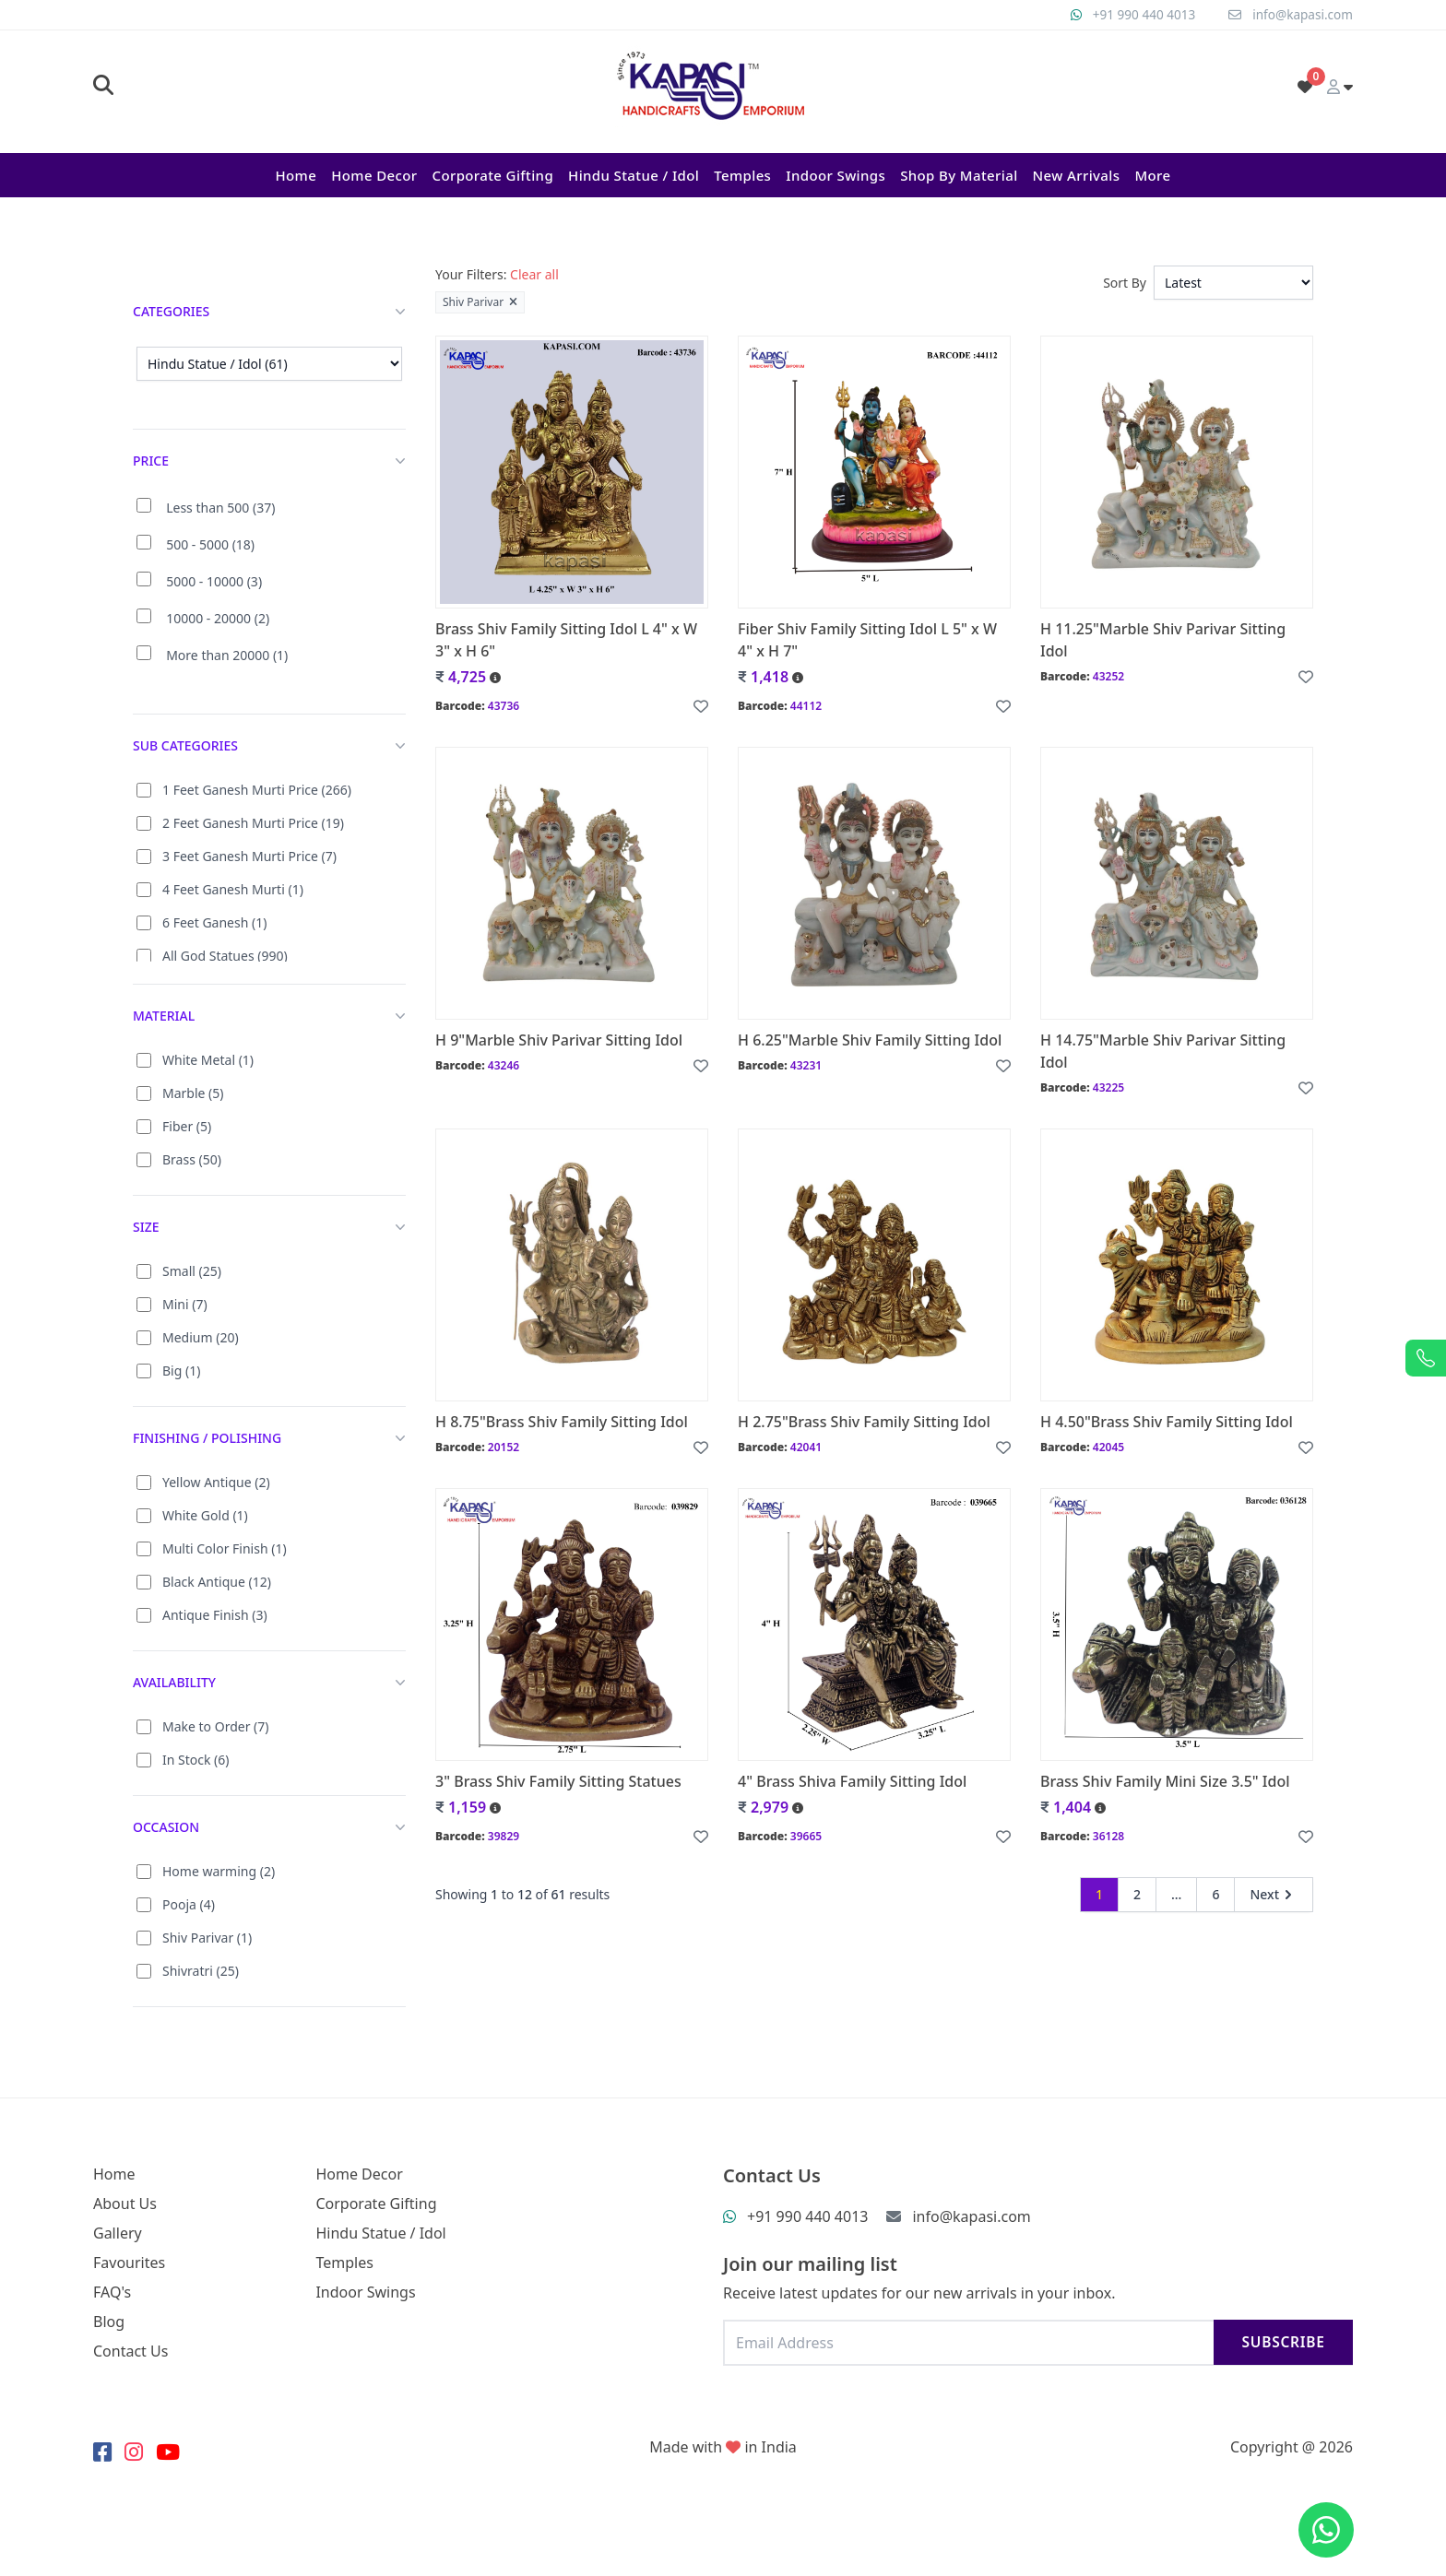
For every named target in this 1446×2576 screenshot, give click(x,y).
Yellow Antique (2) (216, 1482)
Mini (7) (184, 1304)
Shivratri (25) (200, 1970)
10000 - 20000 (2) (217, 618)
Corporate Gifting (492, 175)
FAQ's (112, 2292)
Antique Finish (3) (214, 1615)
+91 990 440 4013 (1139, 14)
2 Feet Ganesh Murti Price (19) (253, 823)
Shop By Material (958, 175)
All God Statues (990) (225, 955)
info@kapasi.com (1301, 14)
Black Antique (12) (216, 1581)
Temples (742, 175)
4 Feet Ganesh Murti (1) (232, 889)
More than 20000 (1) (227, 655)
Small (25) (191, 1271)
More (1152, 175)
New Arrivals (1076, 175)
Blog (108, 2321)
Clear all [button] (534, 274)
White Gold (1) (205, 1515)
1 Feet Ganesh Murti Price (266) (256, 789)
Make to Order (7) (215, 1726)
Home (295, 175)
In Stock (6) (196, 1759)
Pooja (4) (188, 1904)
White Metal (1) (208, 1060)
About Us (125, 2203)
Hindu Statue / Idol (633, 175)
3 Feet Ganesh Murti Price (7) (249, 856)
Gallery (117, 2233)
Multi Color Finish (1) (224, 1548)
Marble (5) (193, 1093)
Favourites (129, 2262)
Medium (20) (200, 1337)
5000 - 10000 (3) (214, 581)
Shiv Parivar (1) (207, 1937)
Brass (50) (191, 1159)
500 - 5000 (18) (210, 544)
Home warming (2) (218, 1871)
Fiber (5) (186, 1126)
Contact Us (130, 2351)
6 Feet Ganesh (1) (214, 922)
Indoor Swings (835, 175)
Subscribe (1280, 2342)
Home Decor (374, 175)
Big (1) (181, 1370)
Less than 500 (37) (220, 507)
